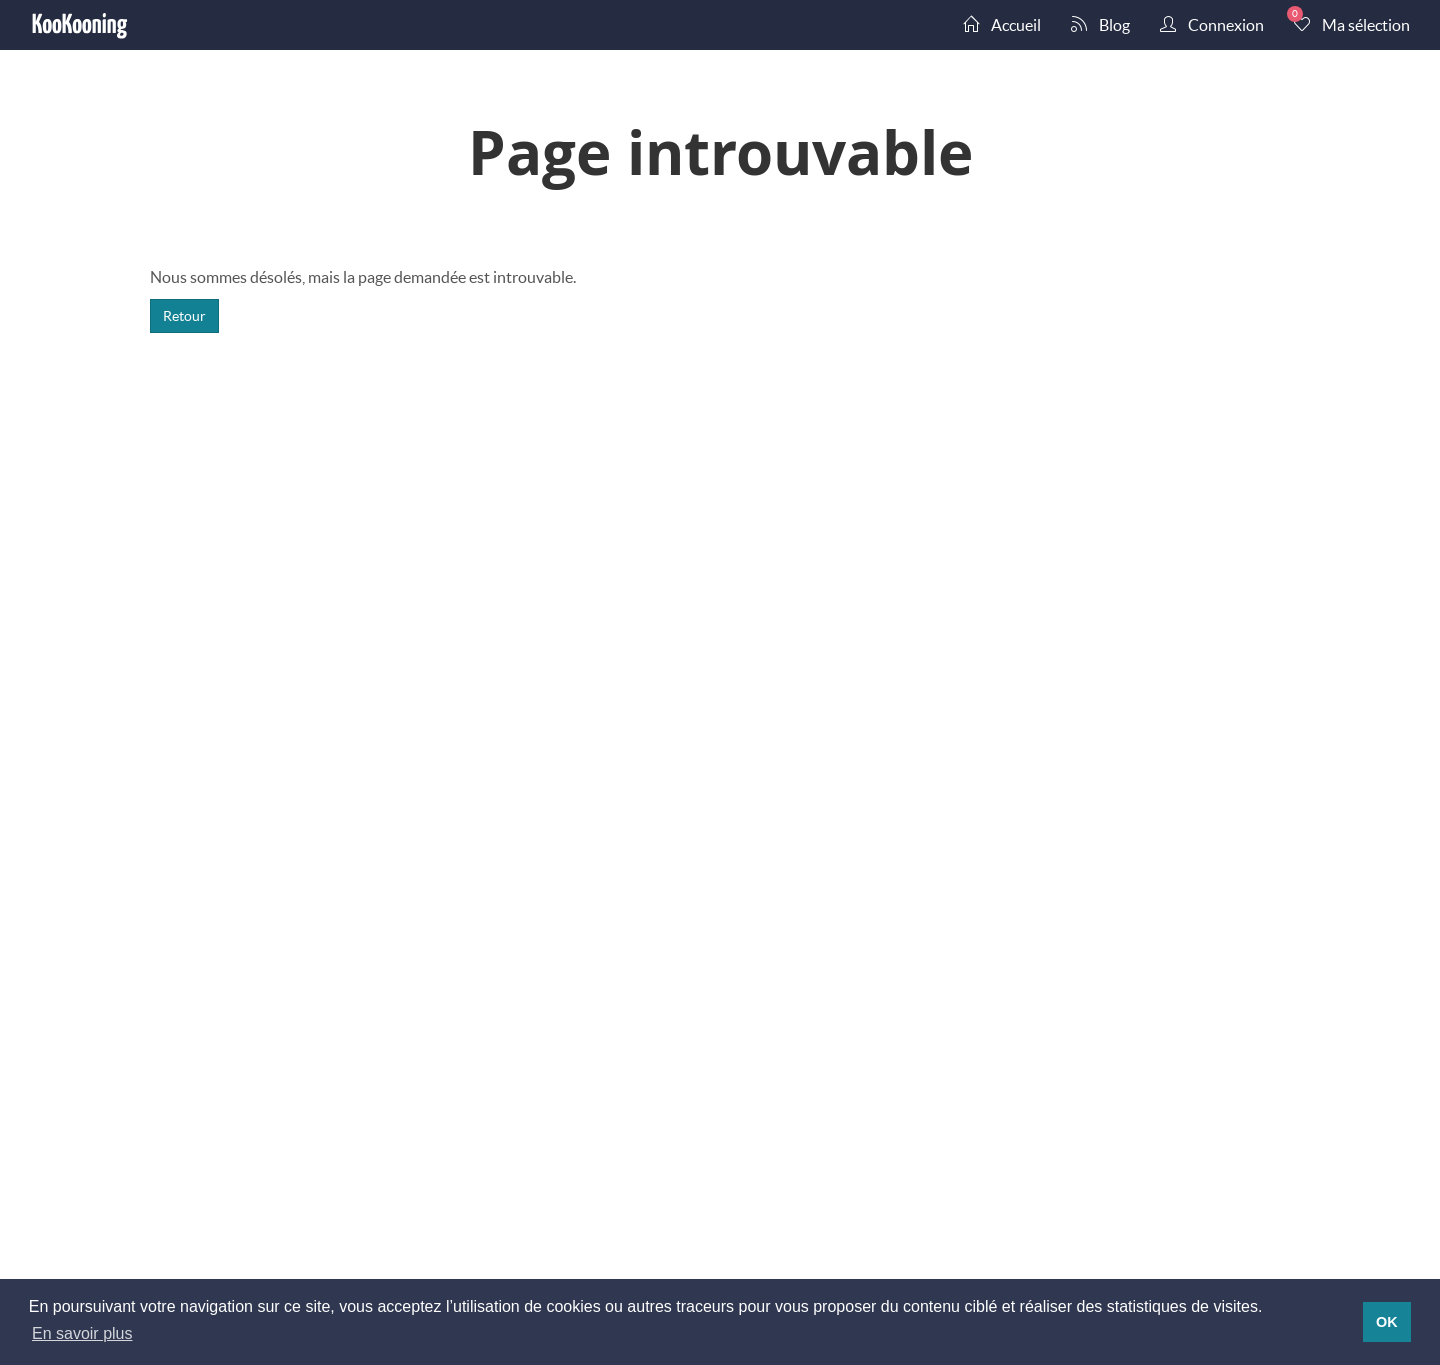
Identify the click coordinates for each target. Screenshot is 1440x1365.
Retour (184, 315)
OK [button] (1387, 1322)
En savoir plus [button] (82, 1333)
